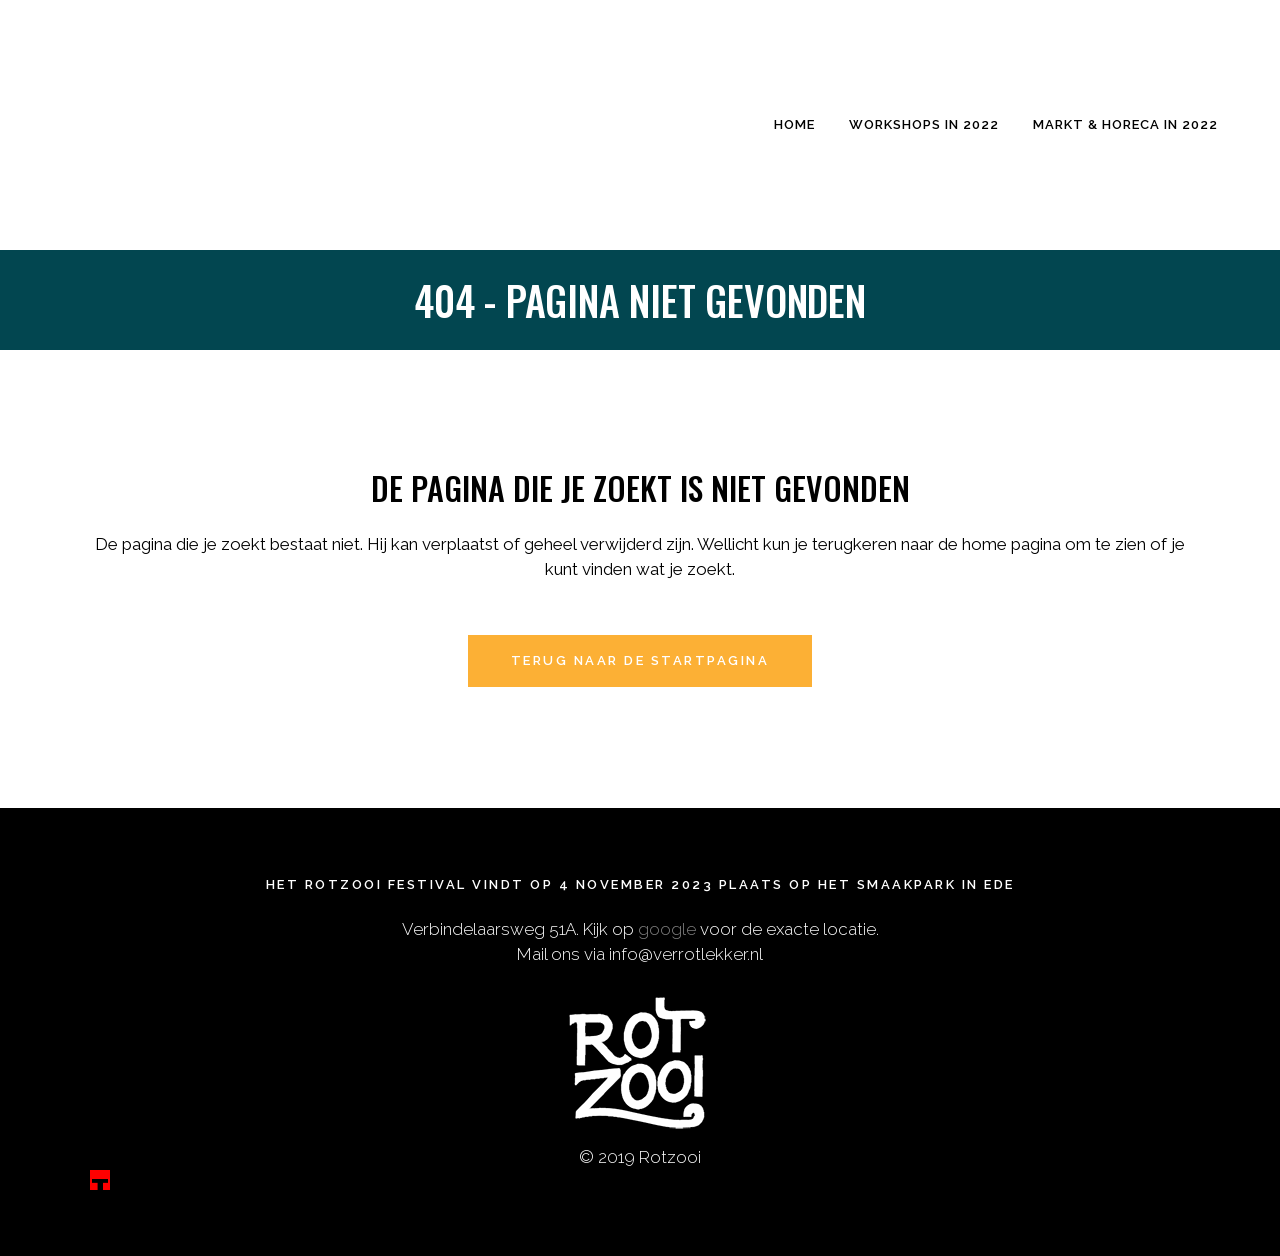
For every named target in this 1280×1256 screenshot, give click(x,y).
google (667, 929)
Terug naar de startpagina (640, 660)
